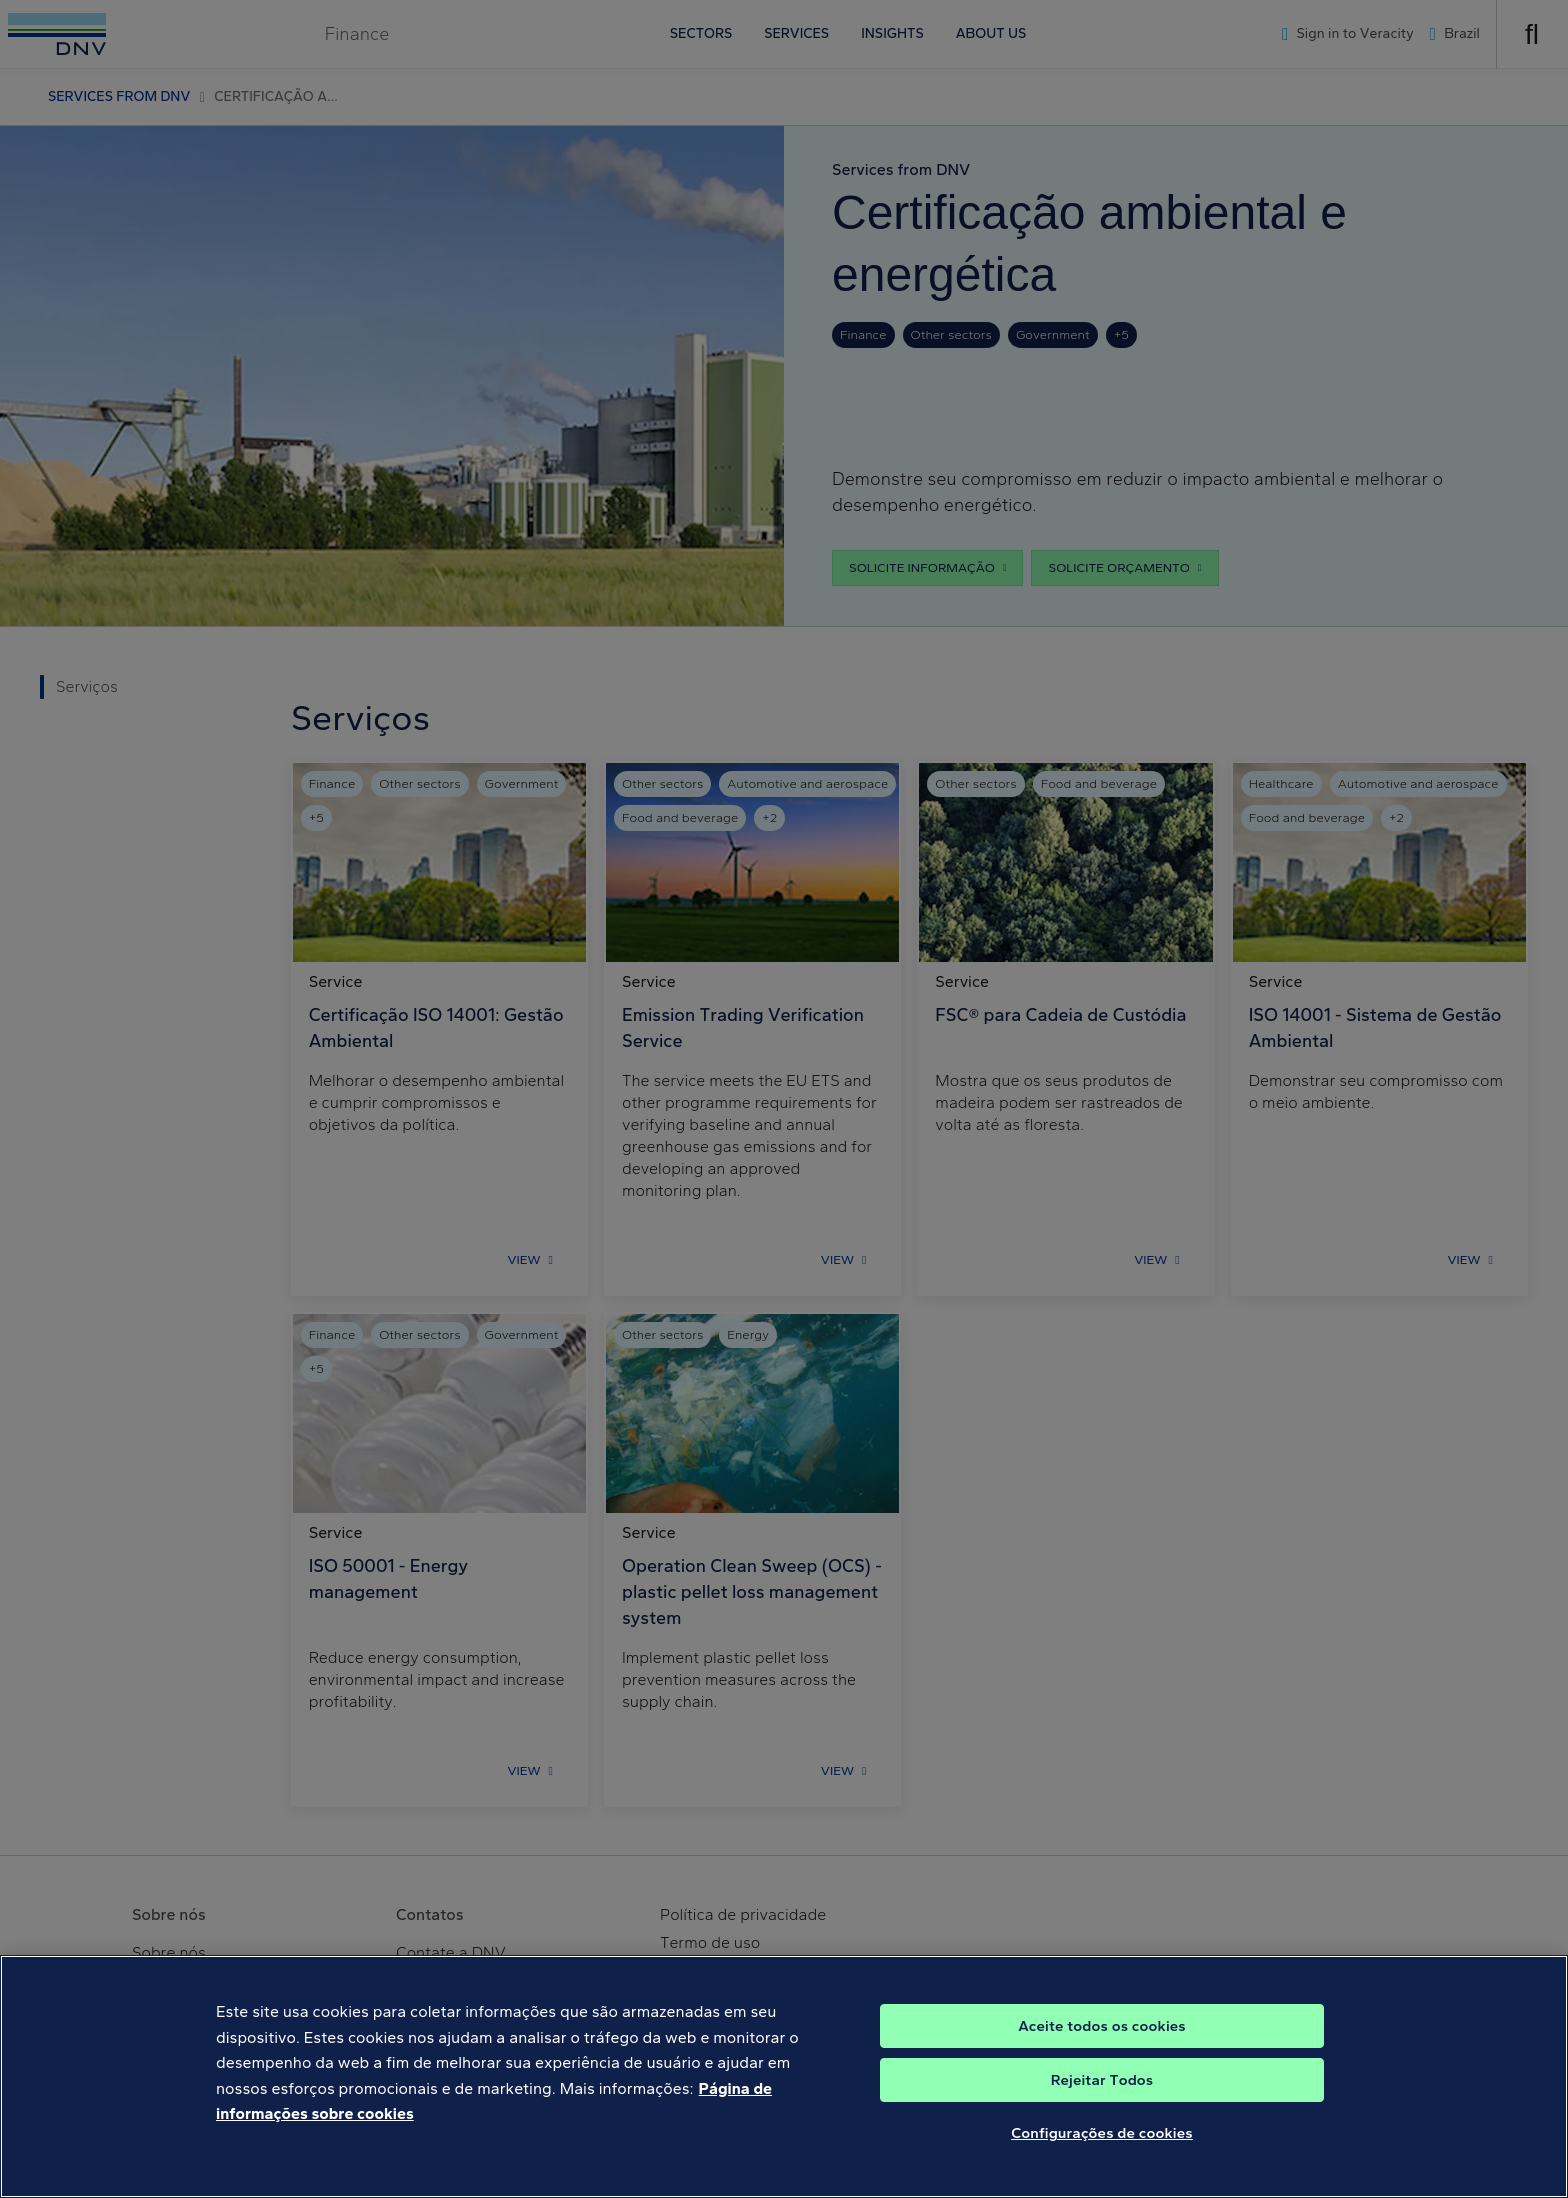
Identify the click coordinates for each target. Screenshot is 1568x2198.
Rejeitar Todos (1102, 2100)
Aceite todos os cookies (1102, 2046)
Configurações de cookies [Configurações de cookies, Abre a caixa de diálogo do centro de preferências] (1102, 2153)
